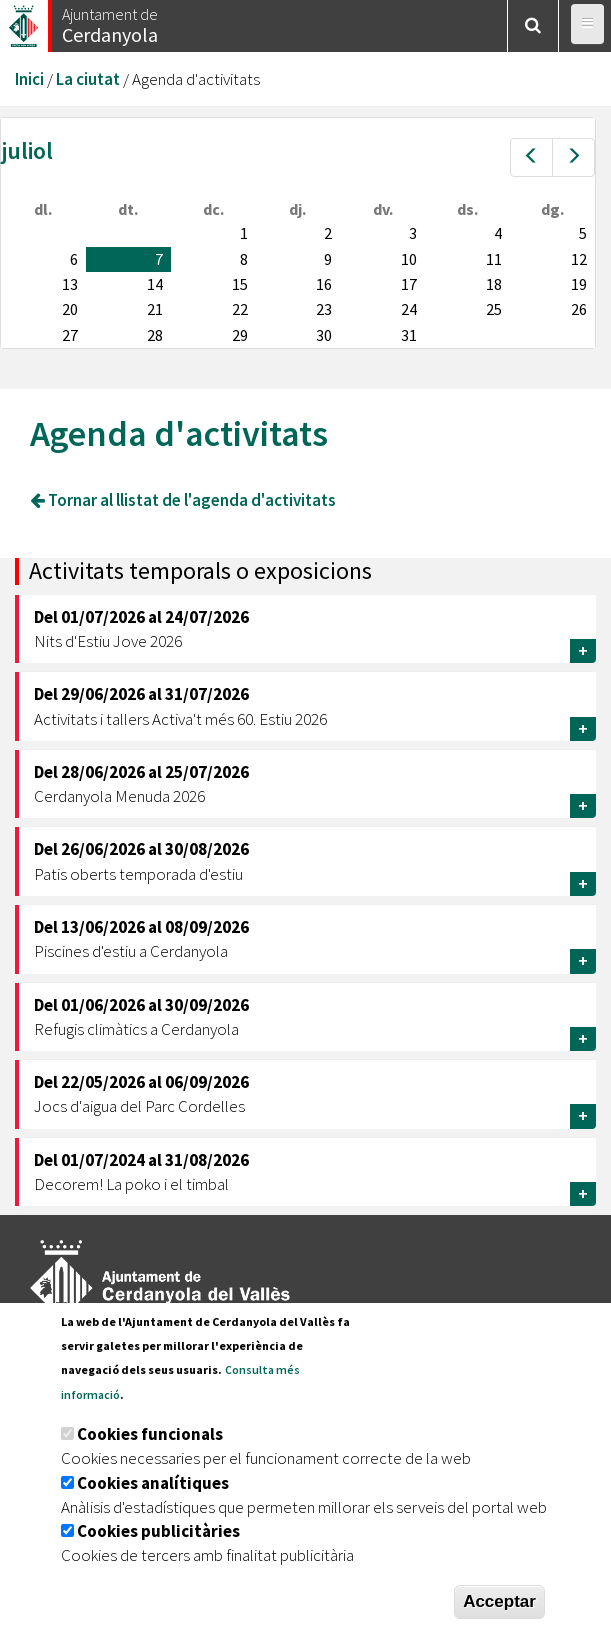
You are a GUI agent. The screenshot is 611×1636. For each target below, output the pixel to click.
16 (324, 284)
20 (70, 309)
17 (409, 284)
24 (409, 309)
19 (579, 284)
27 (70, 335)
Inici (29, 79)
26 (579, 309)
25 (494, 309)
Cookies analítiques (153, 1483)
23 (324, 309)
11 (494, 259)
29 (240, 335)
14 (155, 284)
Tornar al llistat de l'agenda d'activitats (183, 500)
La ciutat (88, 79)
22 (240, 309)
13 (70, 284)
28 (155, 335)
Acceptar (499, 1601)
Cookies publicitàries (158, 1532)
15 (240, 284)
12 (579, 259)
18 (494, 284)
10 (409, 259)
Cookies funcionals (150, 1434)
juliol (27, 150)
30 (324, 335)
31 (409, 335)
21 (155, 309)
